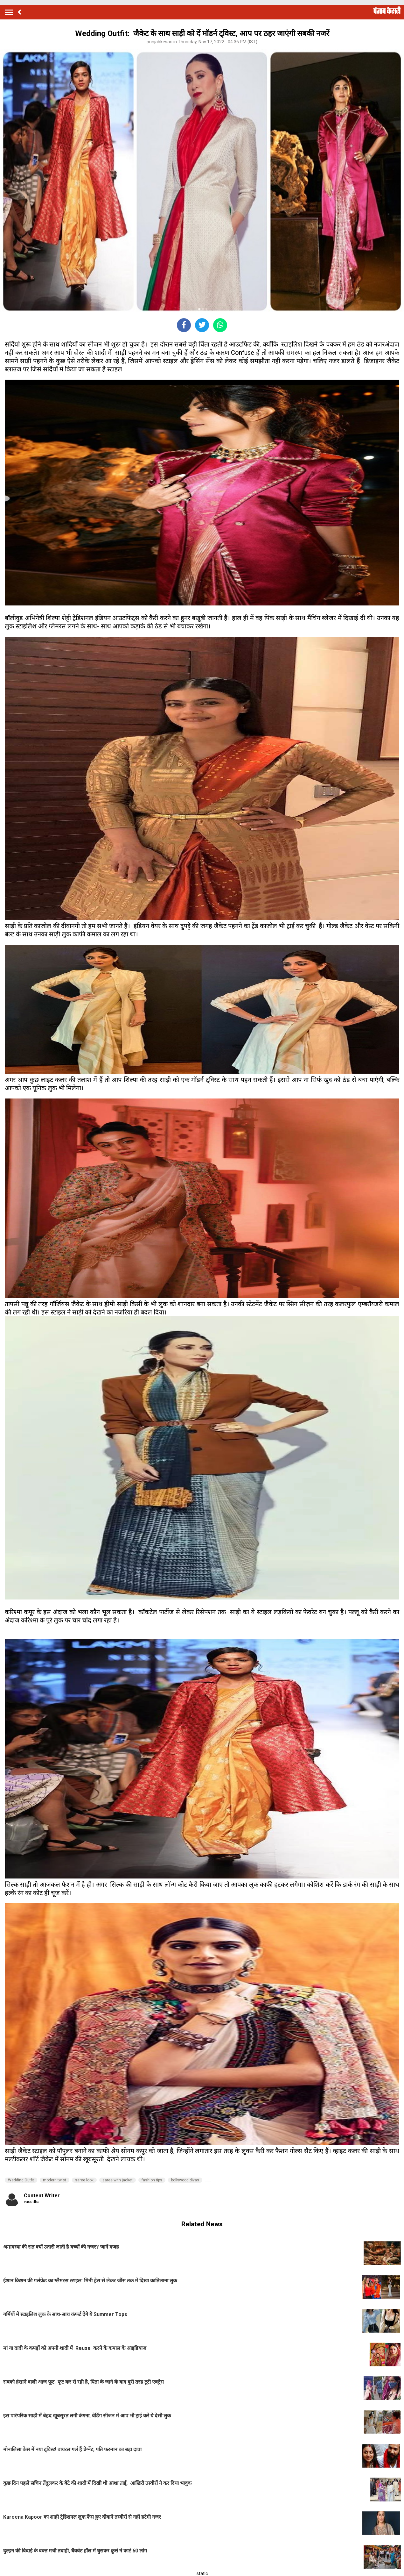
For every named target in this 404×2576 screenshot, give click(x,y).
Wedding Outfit (21, 2180)
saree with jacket (117, 2180)
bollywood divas (185, 2180)
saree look (84, 2180)
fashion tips (152, 2180)
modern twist (54, 2180)
